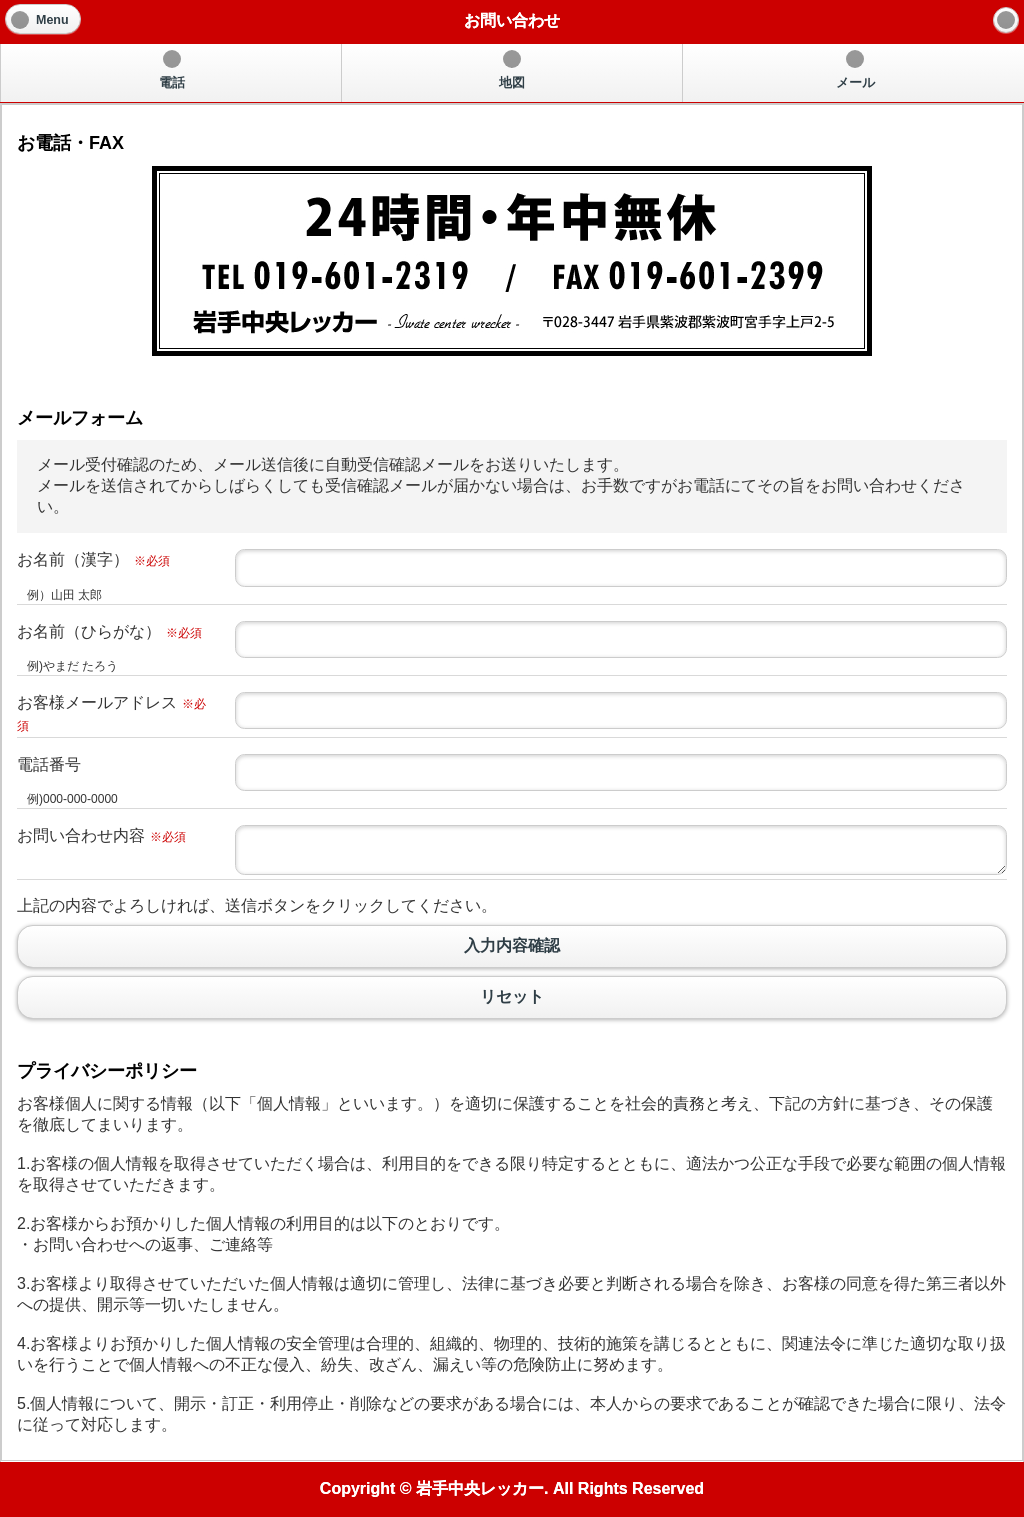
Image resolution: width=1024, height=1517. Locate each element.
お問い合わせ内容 (101, 835)
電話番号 (49, 764)
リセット (512, 997)
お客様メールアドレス (111, 713)
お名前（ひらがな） (109, 631)
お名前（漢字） (93, 559)
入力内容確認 (512, 946)
